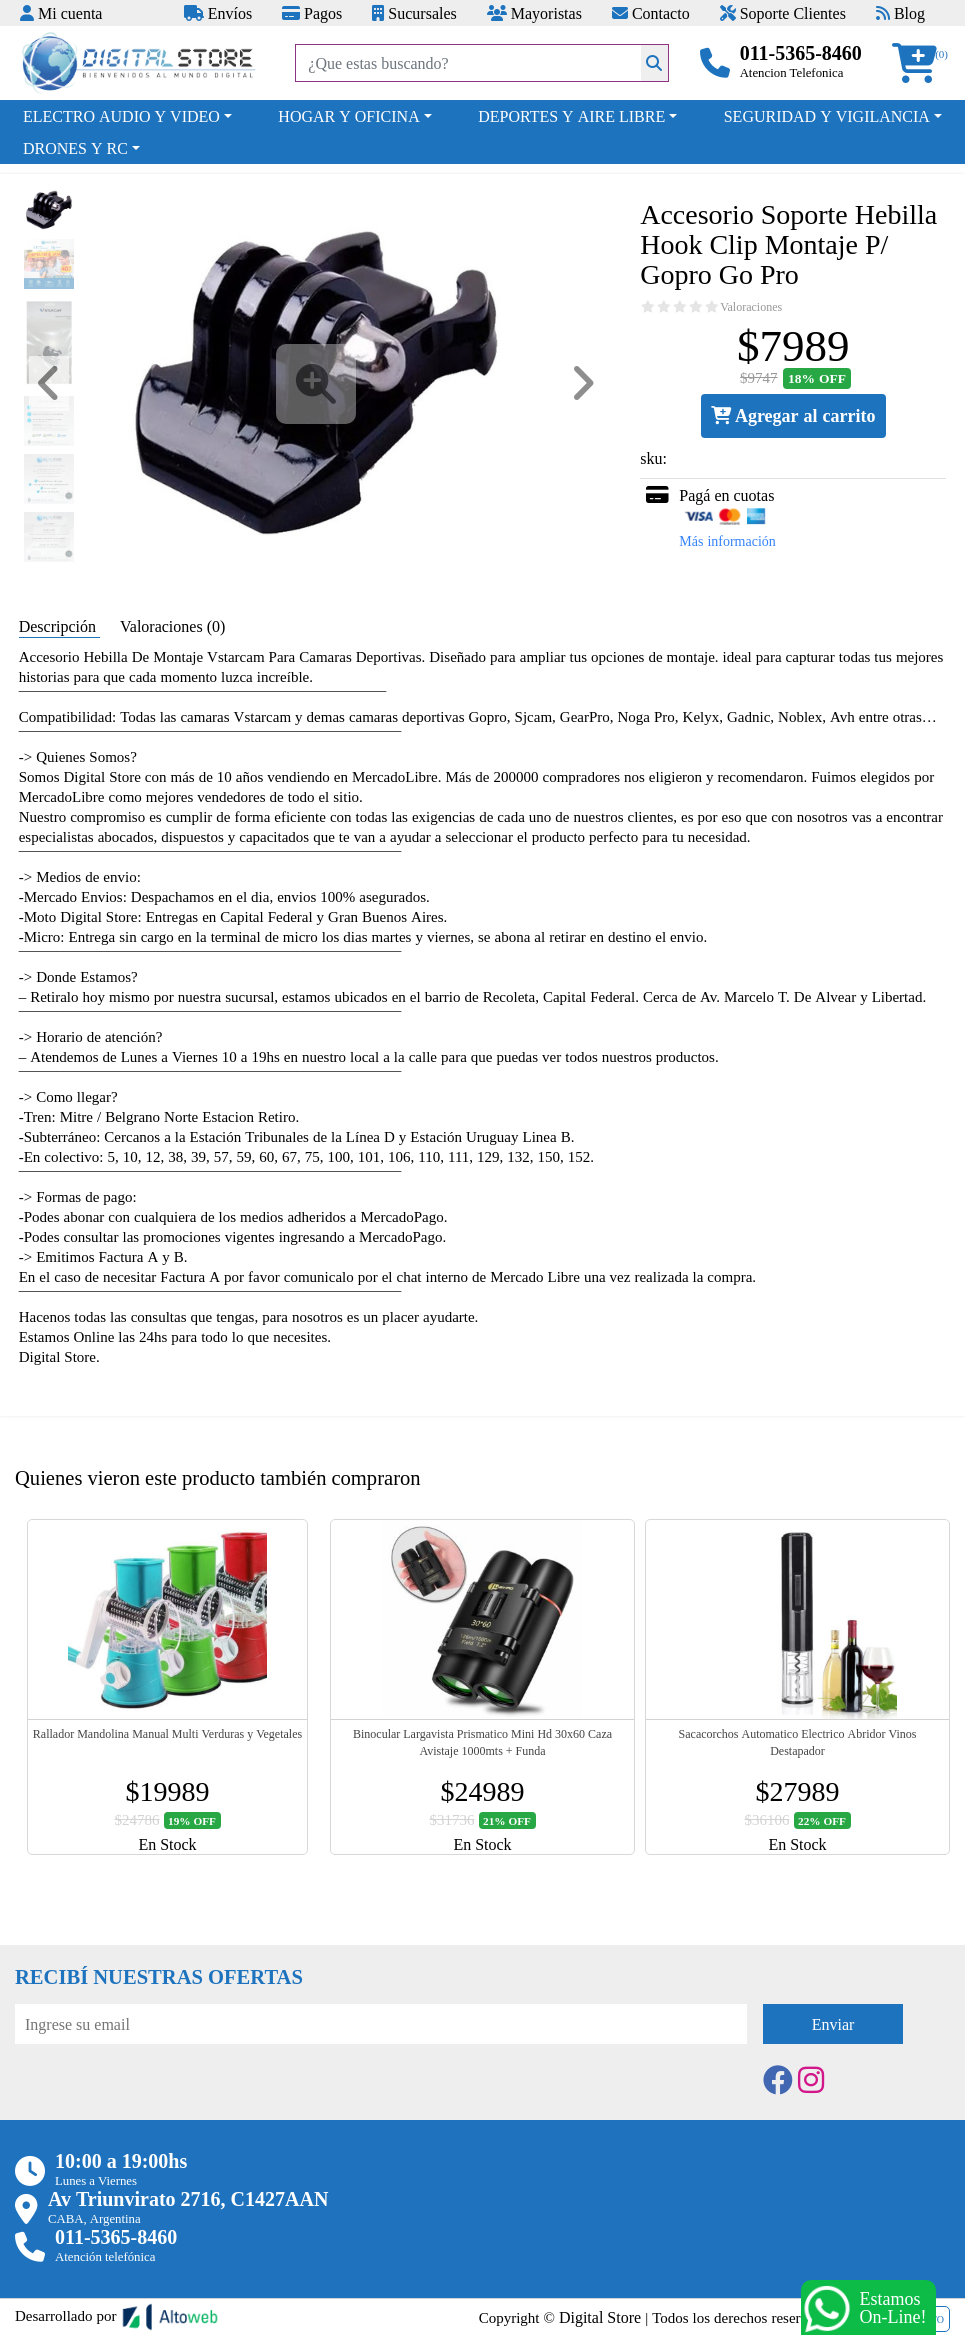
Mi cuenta (61, 13)
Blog (900, 13)
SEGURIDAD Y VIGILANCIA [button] (827, 116)
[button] (921, 63)
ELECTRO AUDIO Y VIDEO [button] (121, 116)
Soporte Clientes (783, 13)
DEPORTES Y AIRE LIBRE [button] (571, 116)
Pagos (312, 13)
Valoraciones (751, 307)
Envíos (218, 13)
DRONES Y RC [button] (75, 148)
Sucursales (414, 13)
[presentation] (167, 2099)
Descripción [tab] (59, 626)
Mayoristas (534, 13)
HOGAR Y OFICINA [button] (348, 116)
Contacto (651, 13)
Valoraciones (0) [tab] (172, 626)
